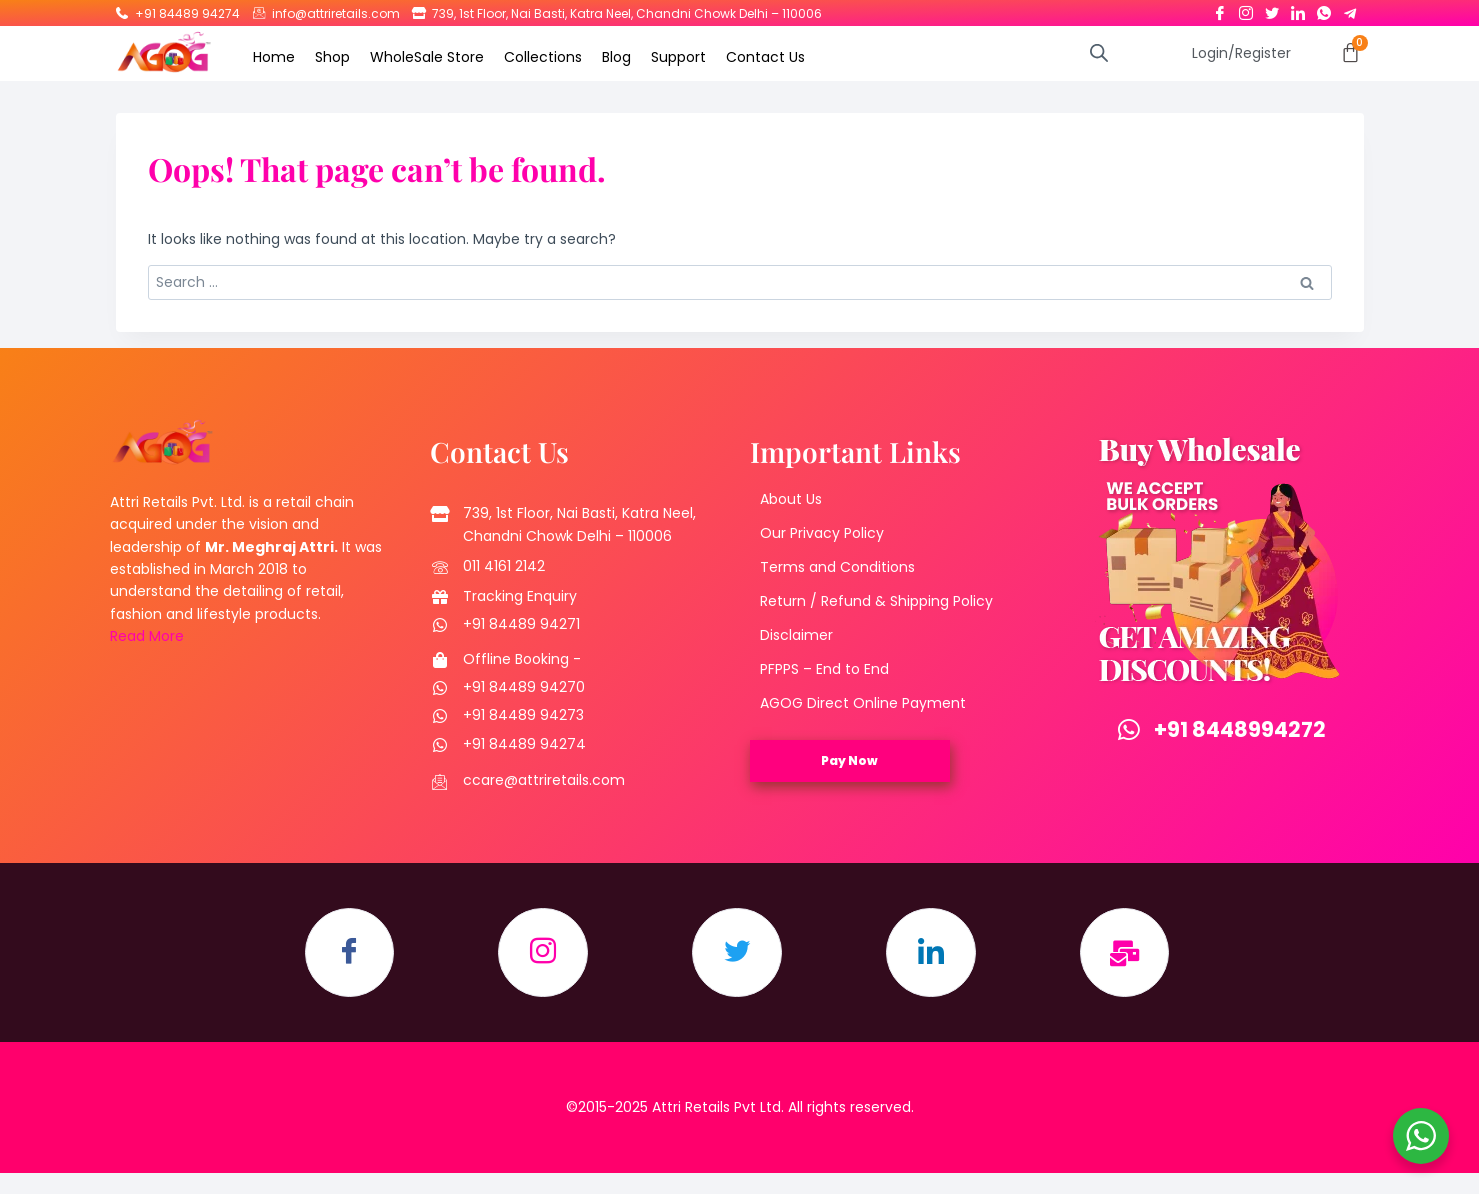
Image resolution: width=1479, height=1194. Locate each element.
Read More (147, 636)
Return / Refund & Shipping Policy (876, 601)
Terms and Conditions (837, 567)
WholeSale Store (427, 57)
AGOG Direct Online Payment (863, 703)
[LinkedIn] (1298, 9)
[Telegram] (1350, 9)
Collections (543, 57)
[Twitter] (1272, 9)
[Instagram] (1246, 9)
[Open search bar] (1099, 52)
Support (678, 57)
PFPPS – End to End (824, 669)
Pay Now (849, 760)
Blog (616, 57)
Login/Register (1241, 53)
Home (274, 57)
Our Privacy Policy (822, 533)
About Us (791, 499)
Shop (332, 57)
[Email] (1125, 953)
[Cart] (1350, 52)
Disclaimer (796, 635)
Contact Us (765, 57)
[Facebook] (1220, 9)
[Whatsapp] (1324, 9)
